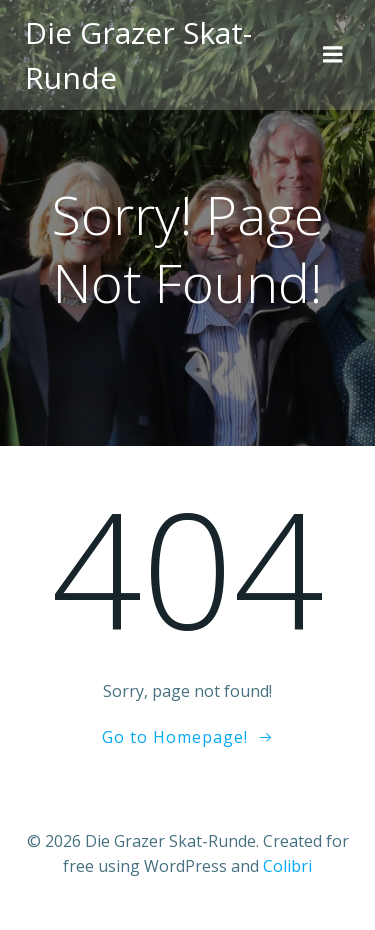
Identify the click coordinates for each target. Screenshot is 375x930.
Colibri (287, 866)
